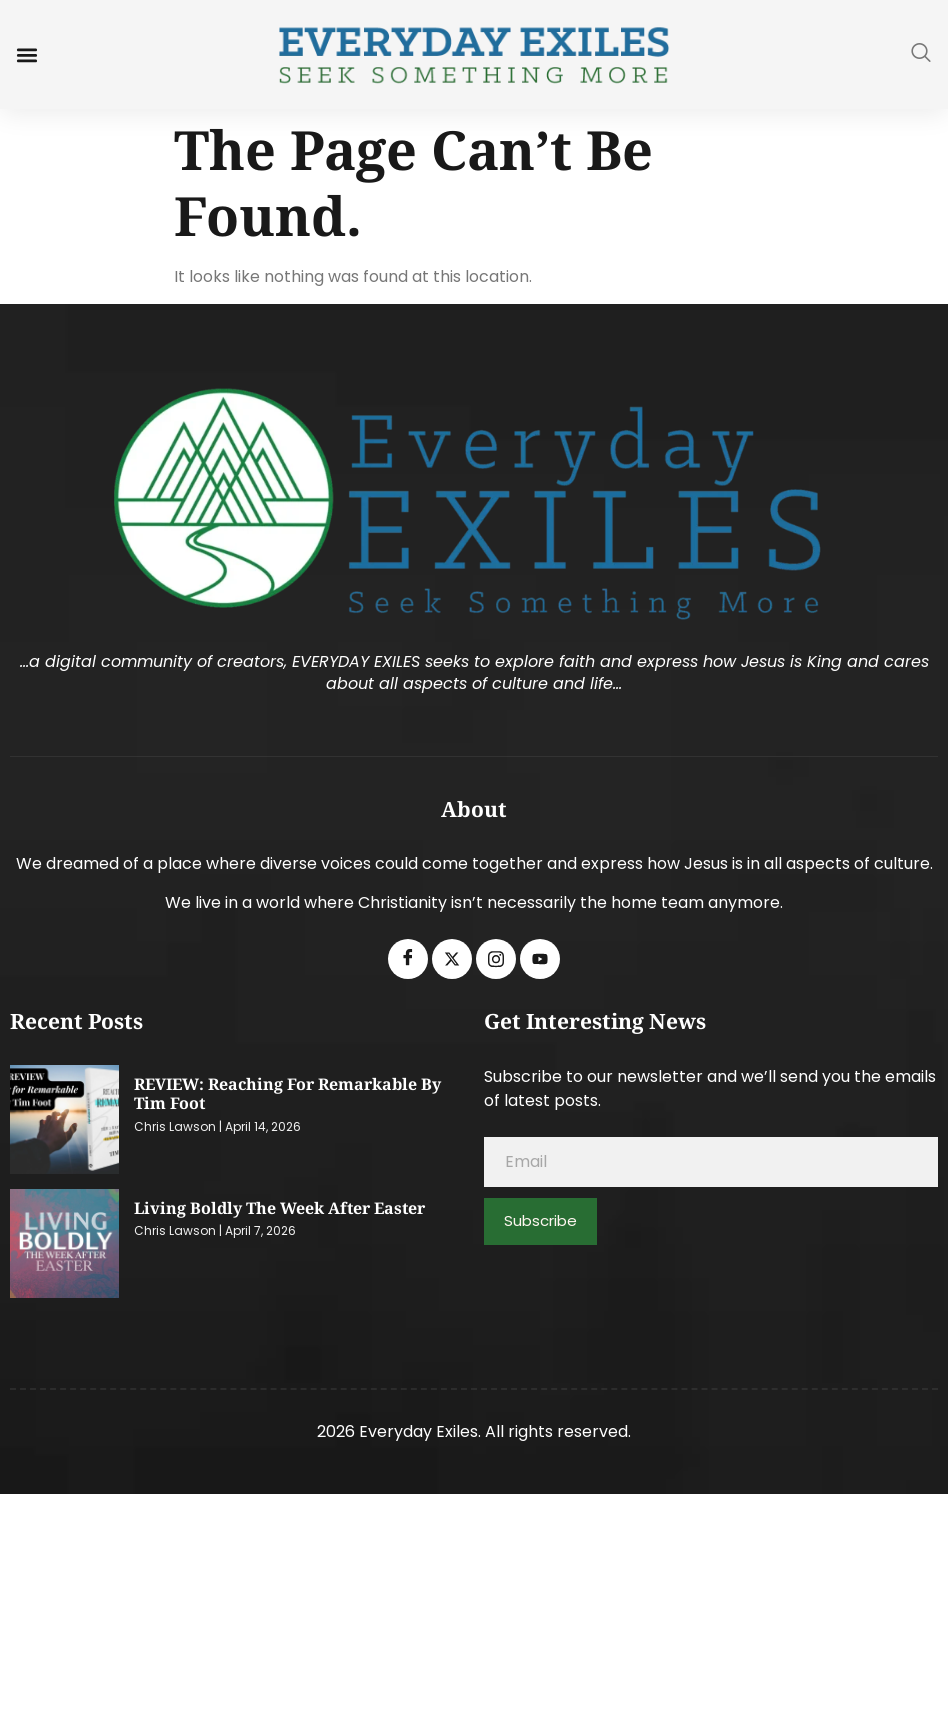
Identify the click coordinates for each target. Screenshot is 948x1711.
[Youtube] (540, 959)
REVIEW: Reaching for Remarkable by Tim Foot (287, 1094)
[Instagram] (496, 959)
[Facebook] (408, 959)
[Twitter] (452, 959)
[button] (26, 54)
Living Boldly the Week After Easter (279, 1208)
